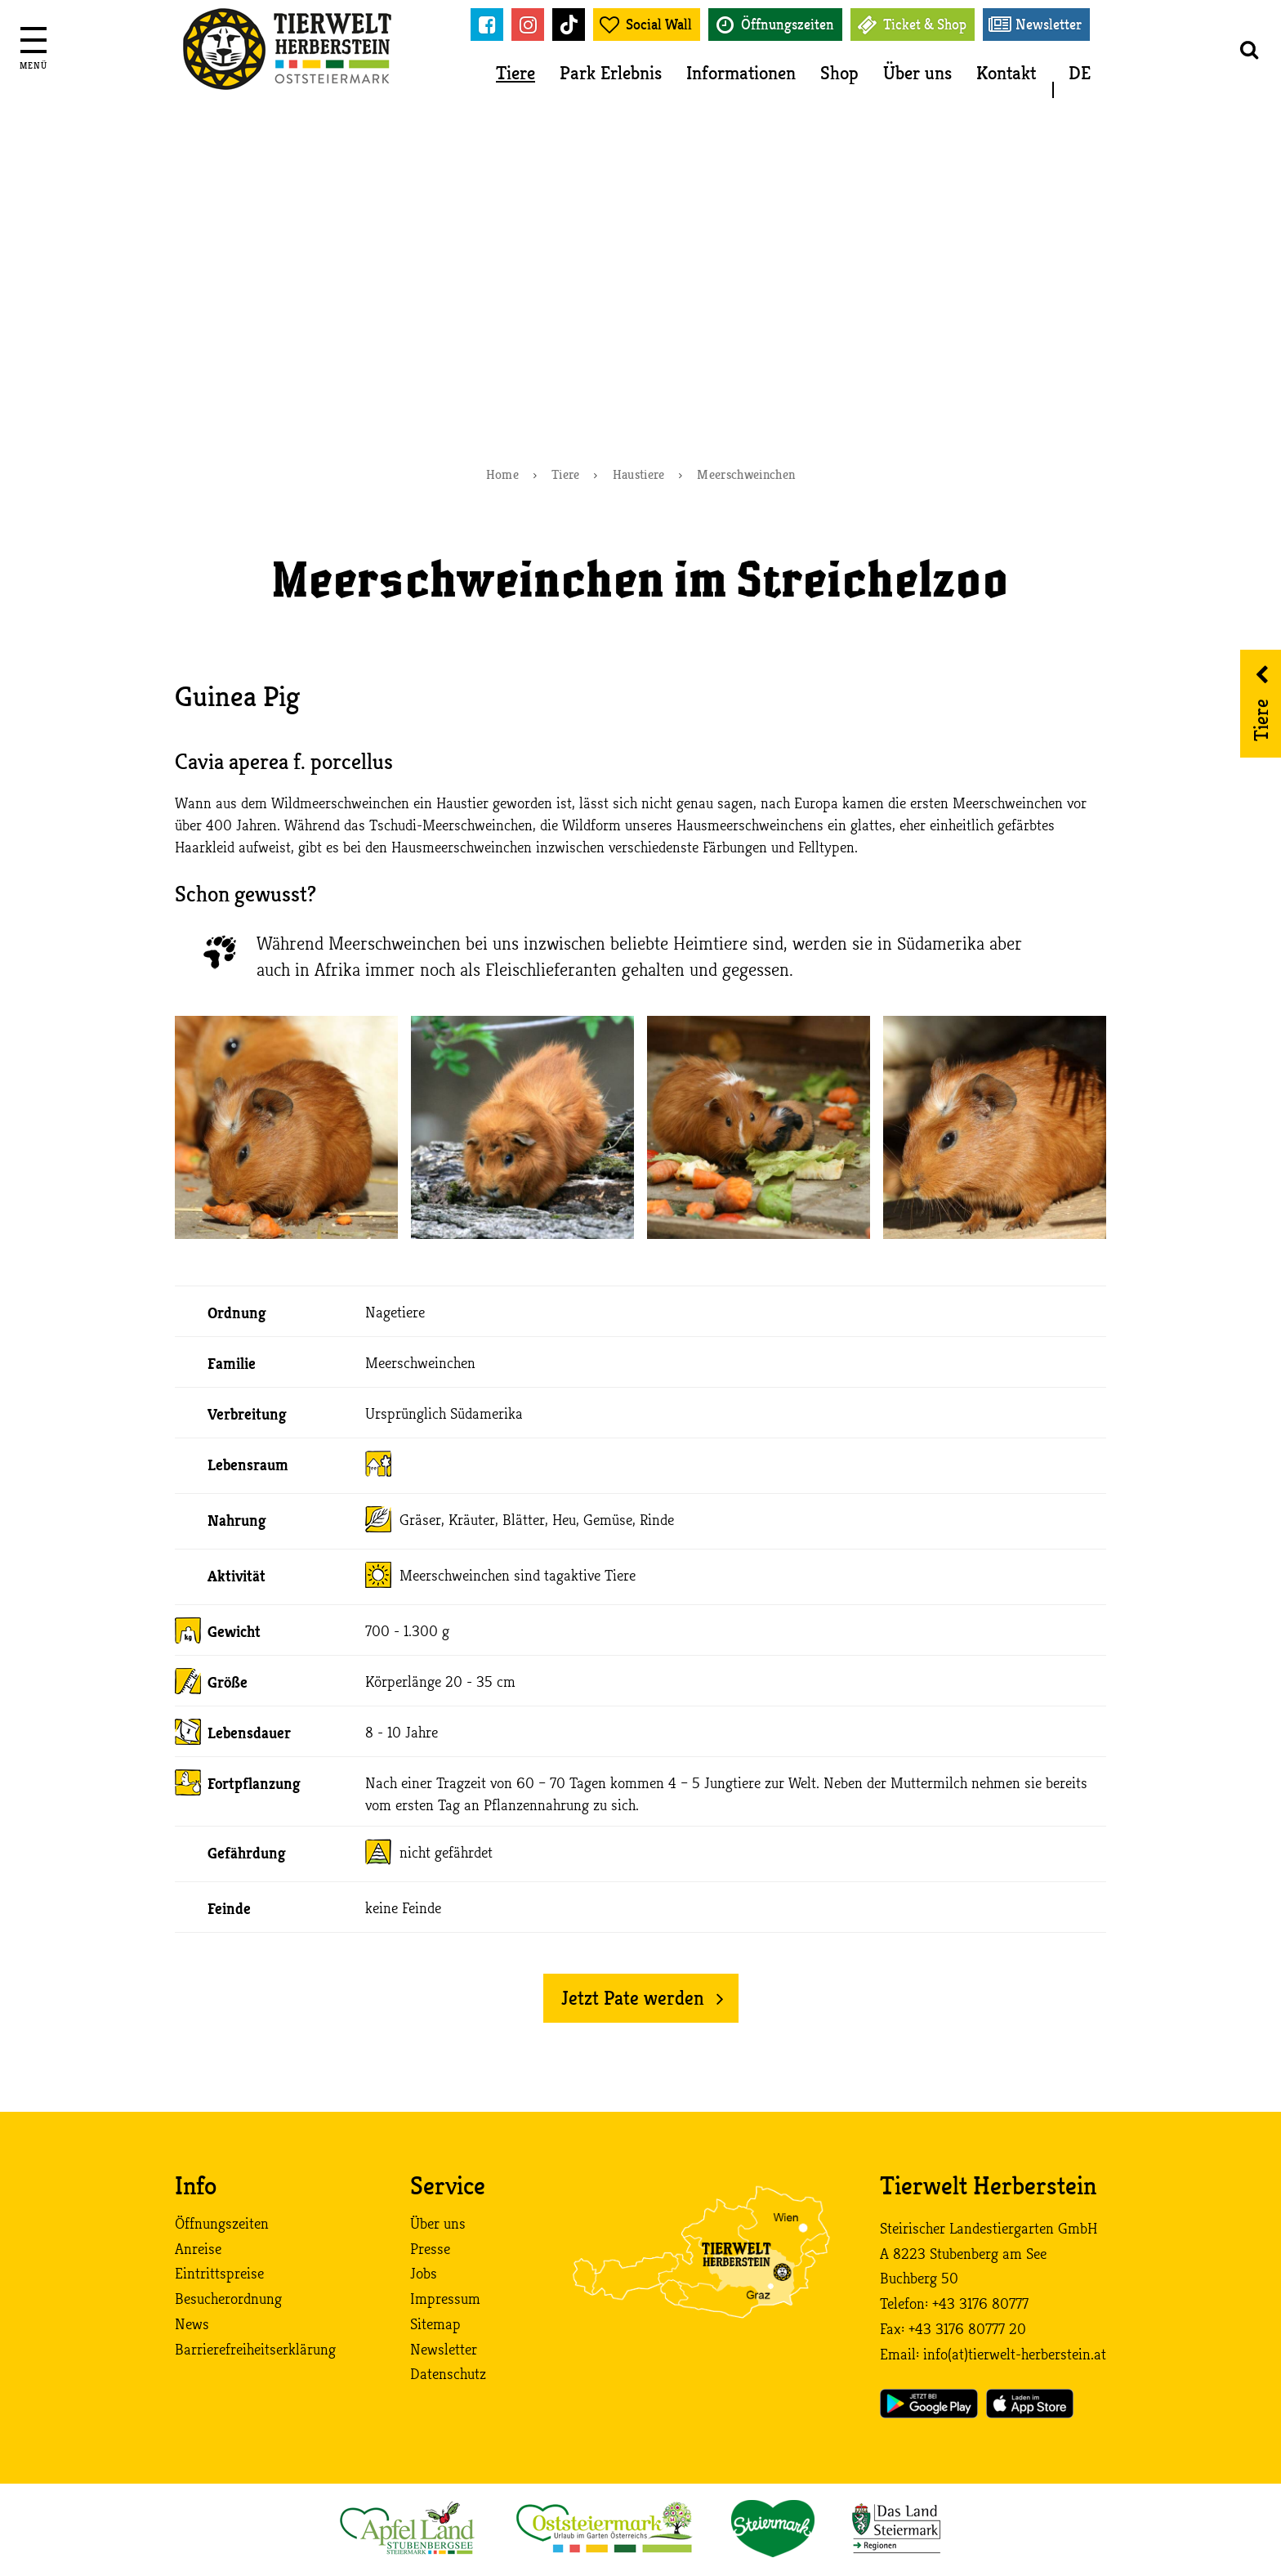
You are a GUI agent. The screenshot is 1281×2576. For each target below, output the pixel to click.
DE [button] (1080, 73)
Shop (839, 73)
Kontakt (1006, 73)
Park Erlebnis (611, 73)
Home (502, 475)
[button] (1248, 49)
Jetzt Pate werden (632, 1998)
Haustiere (639, 475)
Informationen (741, 73)
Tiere (515, 73)
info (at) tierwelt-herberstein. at (1014, 2355)
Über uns (917, 73)
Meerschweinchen (746, 475)
